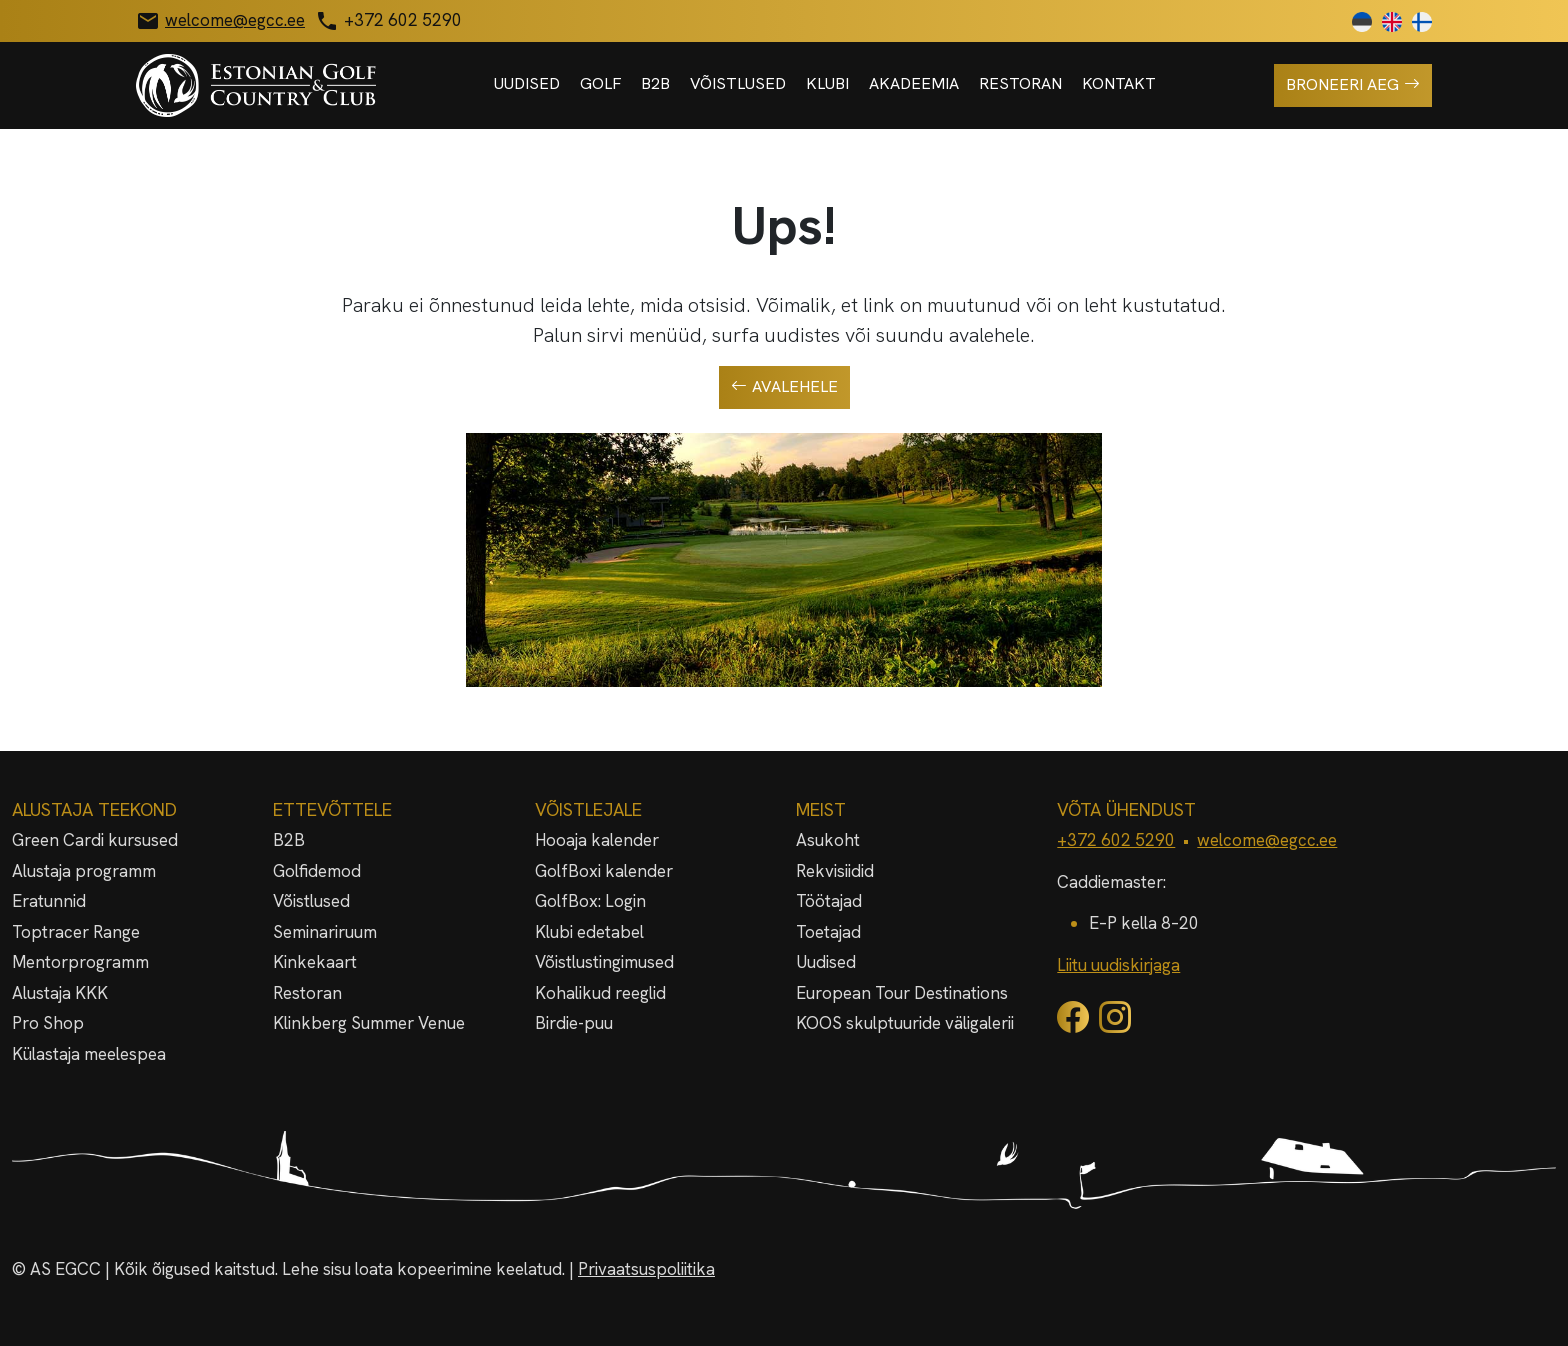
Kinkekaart (315, 962)
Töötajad (829, 901)
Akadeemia (914, 83)
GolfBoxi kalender (604, 871)
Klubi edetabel (589, 932)
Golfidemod (317, 871)
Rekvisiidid (835, 871)
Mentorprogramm (80, 962)
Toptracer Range (76, 932)
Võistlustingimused (604, 962)
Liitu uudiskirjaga (1118, 965)
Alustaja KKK (60, 993)
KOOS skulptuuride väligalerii (905, 1023)
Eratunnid (49, 901)
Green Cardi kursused (95, 840)
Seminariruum (325, 932)
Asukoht (828, 840)
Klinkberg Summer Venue (369, 1023)
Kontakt (1119, 83)
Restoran (1020, 83)
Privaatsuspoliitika (646, 1269)
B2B (655, 83)
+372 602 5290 (1116, 840)
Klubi (827, 83)
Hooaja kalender (597, 840)
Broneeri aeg (1353, 85)
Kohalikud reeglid (600, 993)
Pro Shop (48, 1023)
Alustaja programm (84, 871)
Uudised (527, 83)
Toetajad (828, 932)
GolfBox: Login (590, 901)
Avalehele (784, 387)
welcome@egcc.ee (1267, 840)
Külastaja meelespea (89, 1054)
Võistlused (738, 83)
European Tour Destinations (902, 993)
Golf (600, 83)
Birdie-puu (574, 1023)
